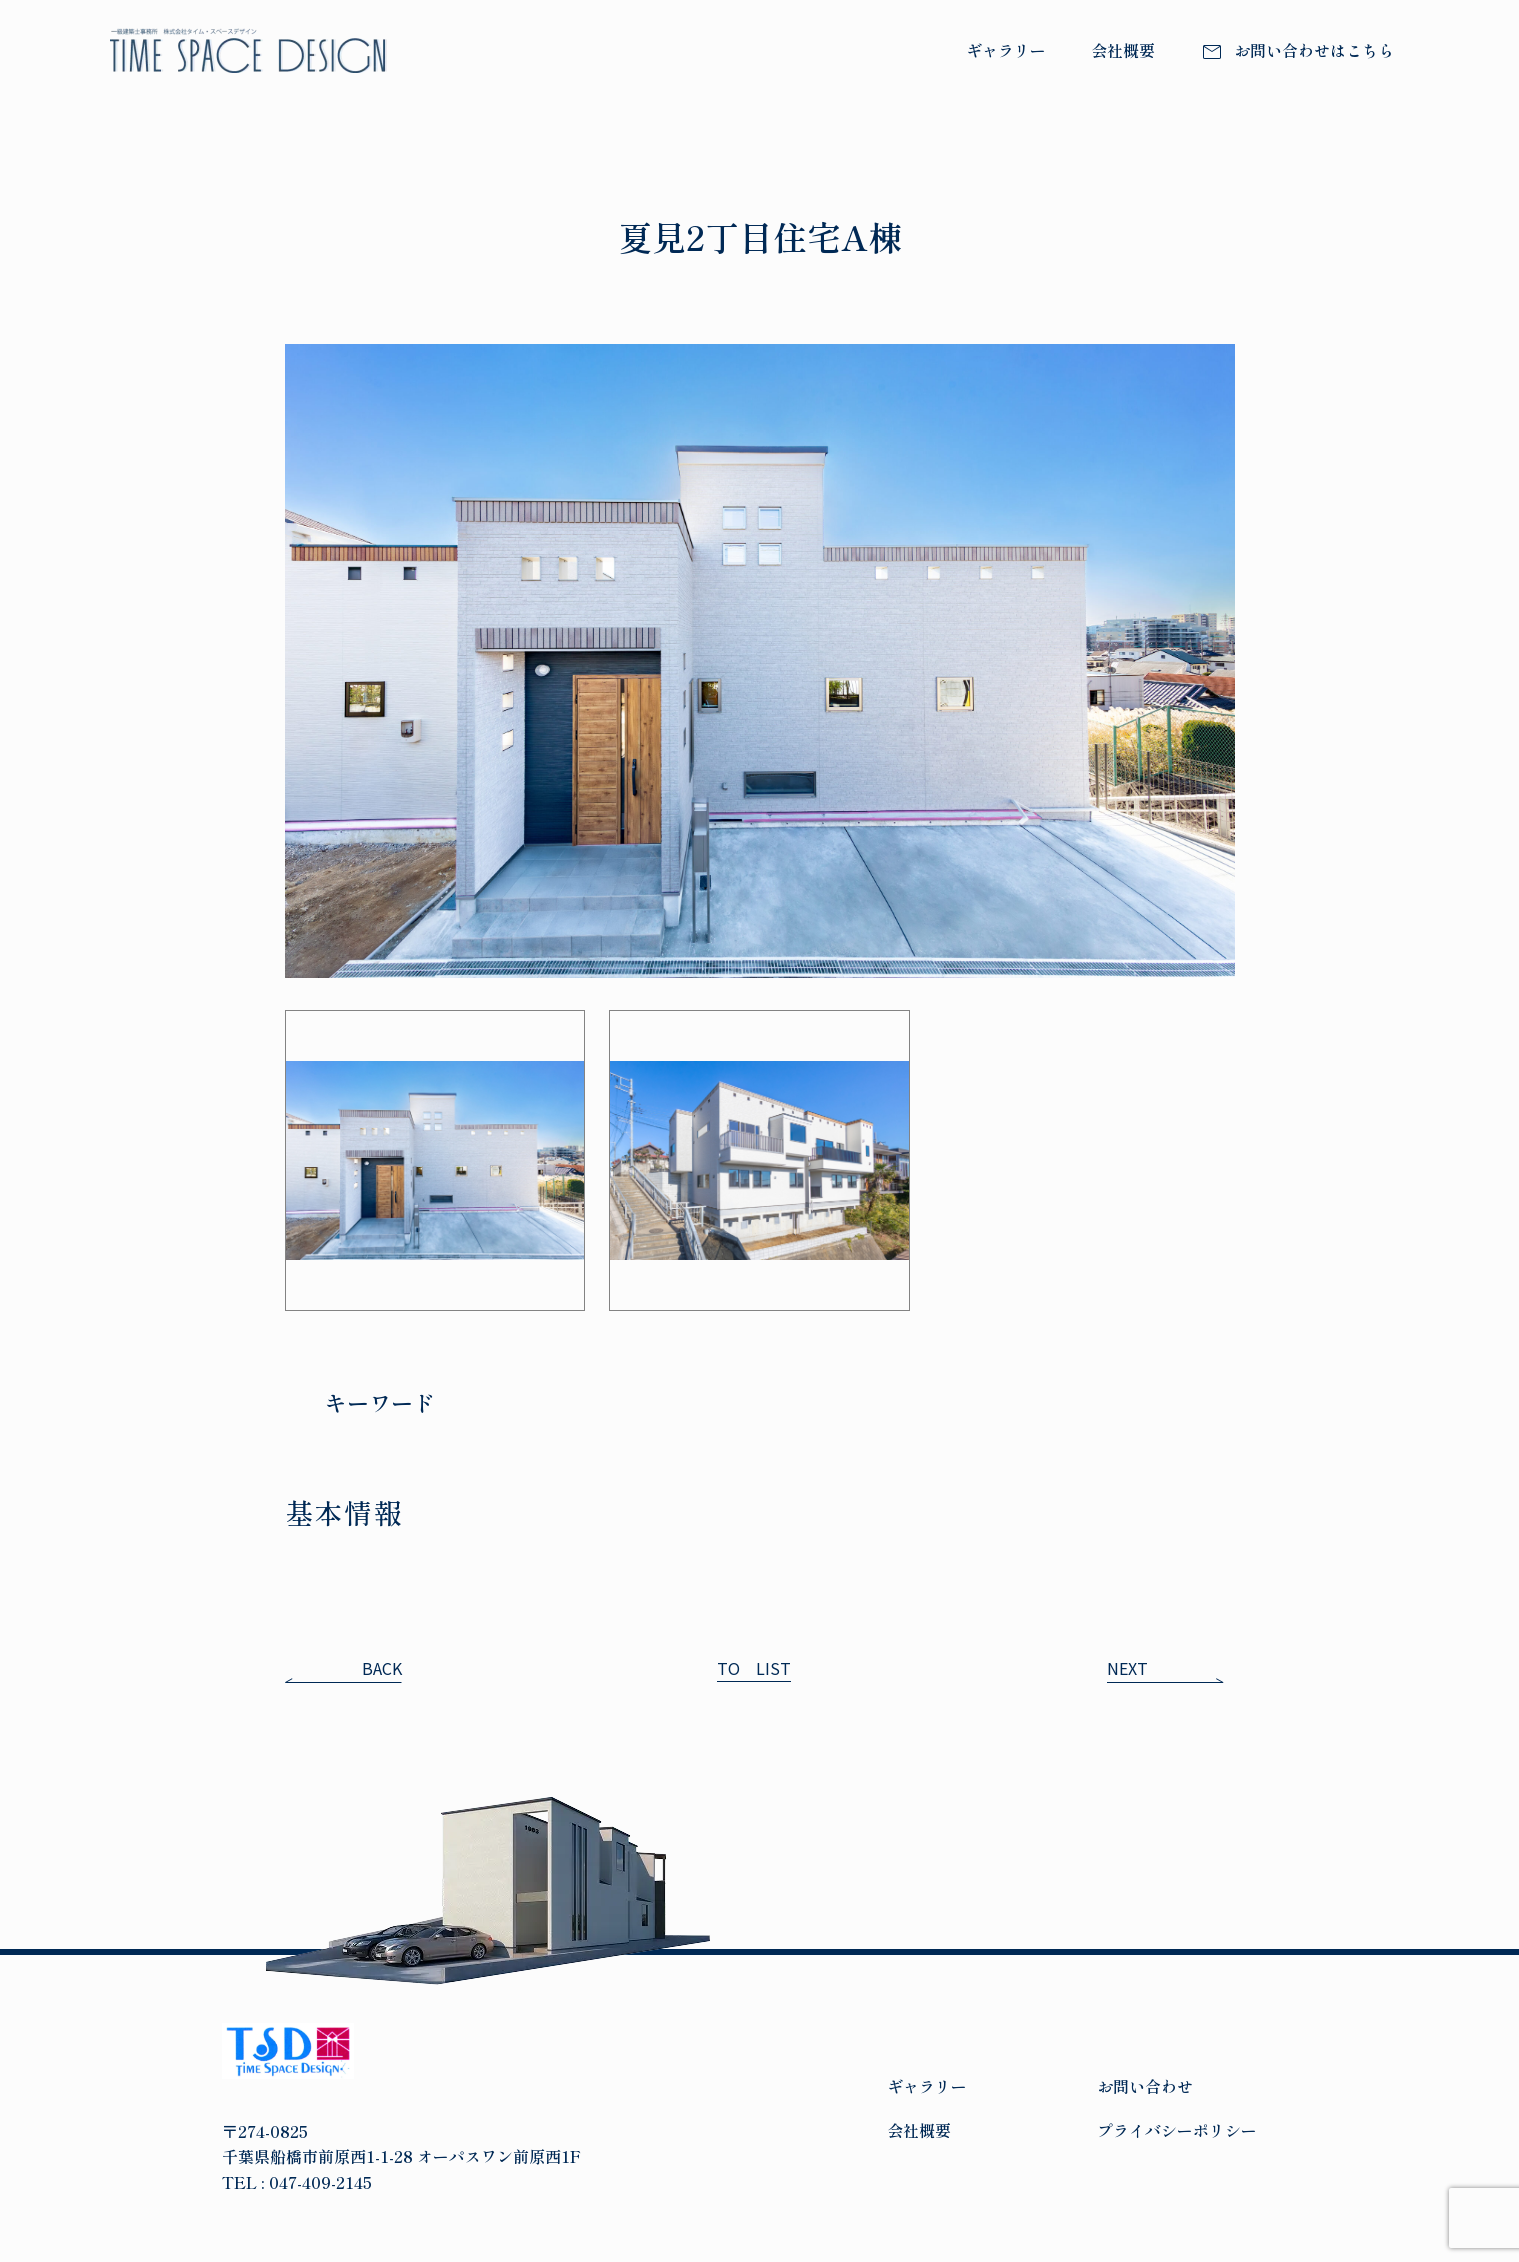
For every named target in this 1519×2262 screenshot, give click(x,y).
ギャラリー (1006, 50)
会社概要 (1123, 50)
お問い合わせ (1145, 2086)
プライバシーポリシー (1177, 2130)
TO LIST (754, 1668)
